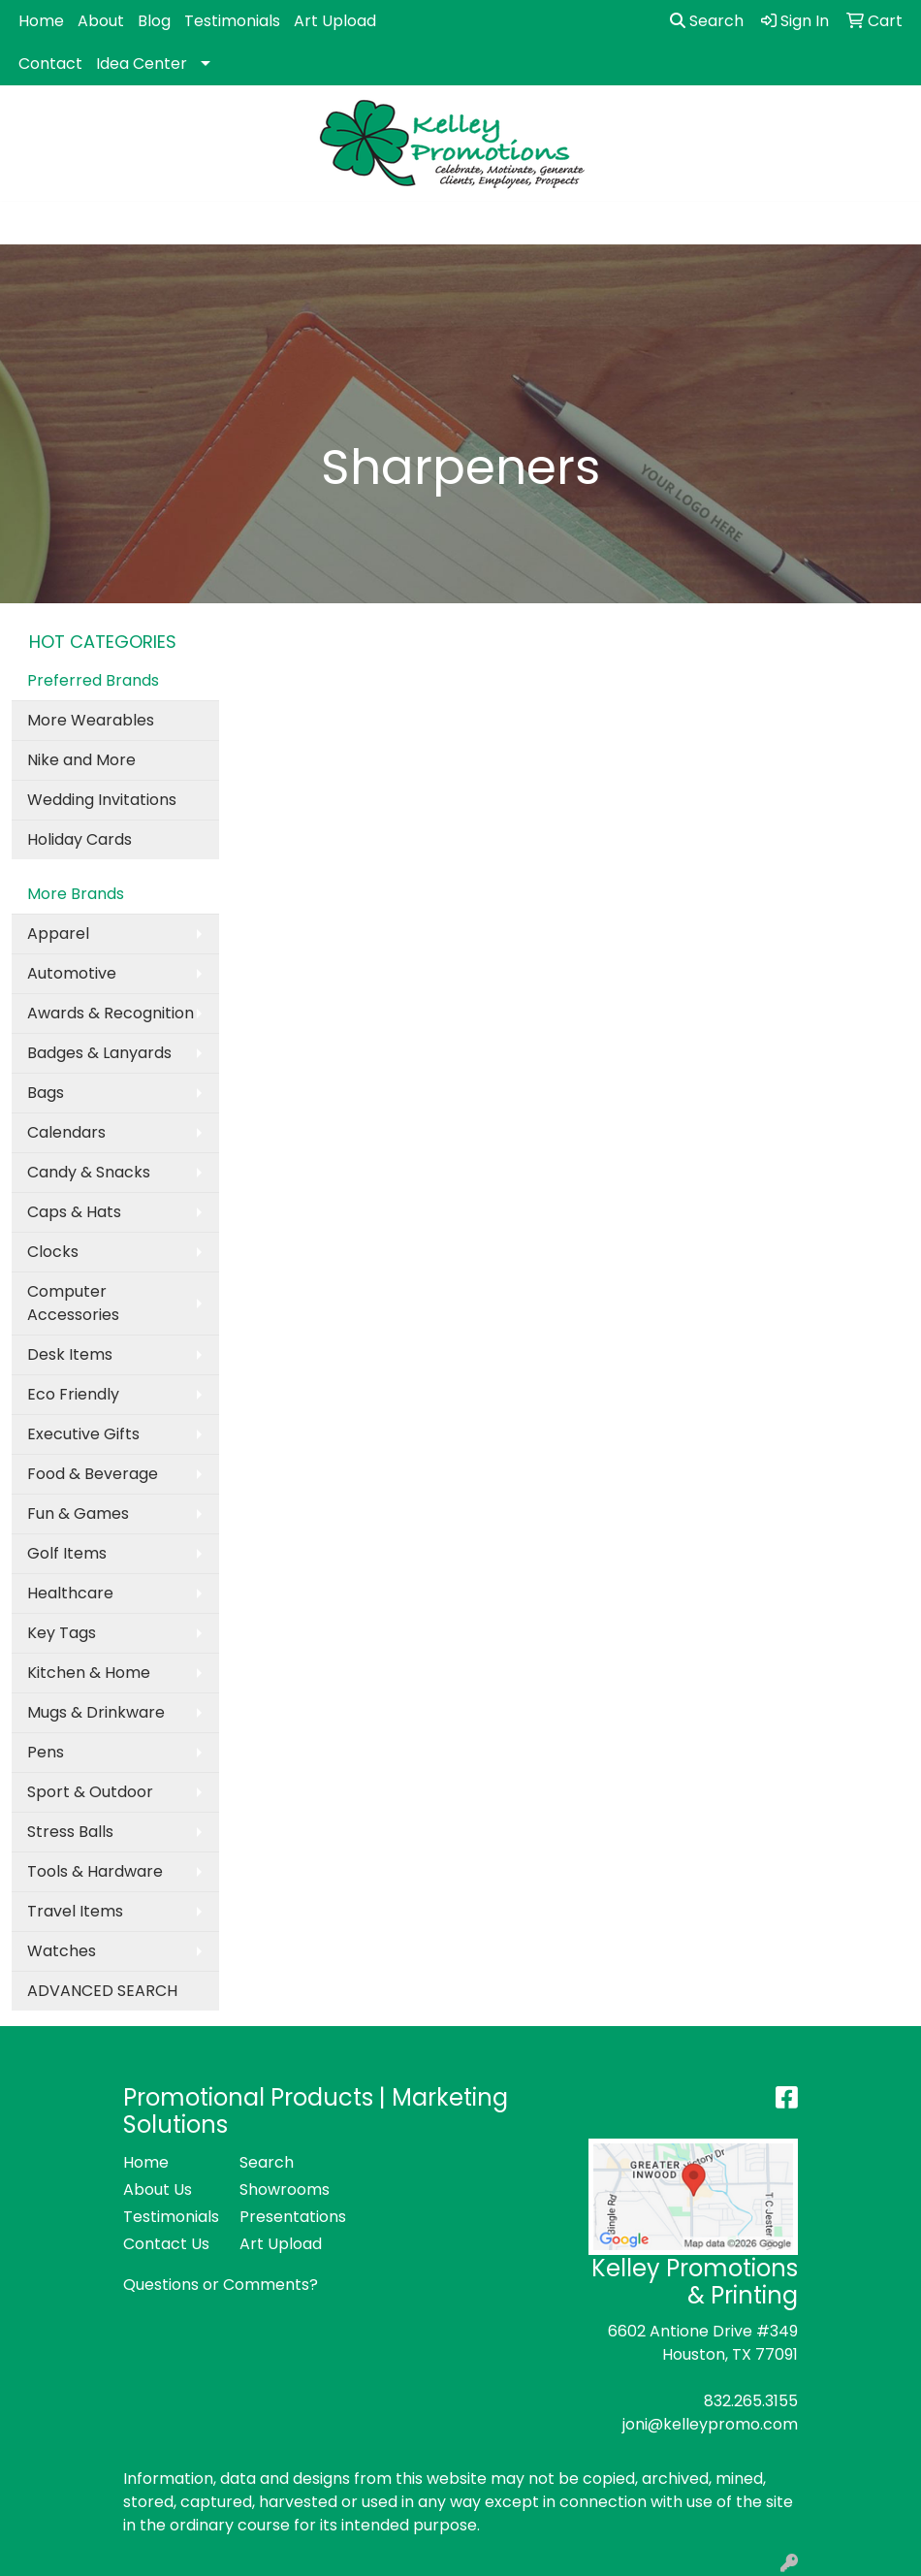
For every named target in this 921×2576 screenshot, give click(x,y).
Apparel (58, 933)
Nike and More (81, 760)
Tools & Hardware (95, 1871)
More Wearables (90, 720)
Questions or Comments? (220, 2284)
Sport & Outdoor (90, 1792)
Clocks (53, 1251)
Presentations (286, 2217)
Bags (45, 1092)
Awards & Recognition (110, 1013)
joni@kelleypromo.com (710, 2424)
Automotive (71, 973)
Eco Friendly (73, 1394)
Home (41, 21)
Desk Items (69, 1354)
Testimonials (232, 21)
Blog (154, 21)
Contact (50, 63)
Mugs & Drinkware (96, 1712)
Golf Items (67, 1553)
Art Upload (335, 21)
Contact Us (166, 2244)
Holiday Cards (79, 839)
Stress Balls (70, 1831)
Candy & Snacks (88, 1172)
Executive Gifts (83, 1434)
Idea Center (141, 63)
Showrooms (284, 2189)
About (101, 21)
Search (707, 21)
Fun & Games (78, 1513)
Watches (61, 1951)
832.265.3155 (751, 2401)
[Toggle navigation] (30, 223)
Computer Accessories (73, 1303)
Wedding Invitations (101, 800)
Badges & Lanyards (99, 1053)
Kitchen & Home (88, 1672)
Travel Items (75, 1911)
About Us (157, 2189)
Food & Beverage (92, 1474)
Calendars (66, 1132)
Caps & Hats (74, 1212)
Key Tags (61, 1633)
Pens (45, 1752)
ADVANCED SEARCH (102, 1991)
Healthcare (70, 1593)
